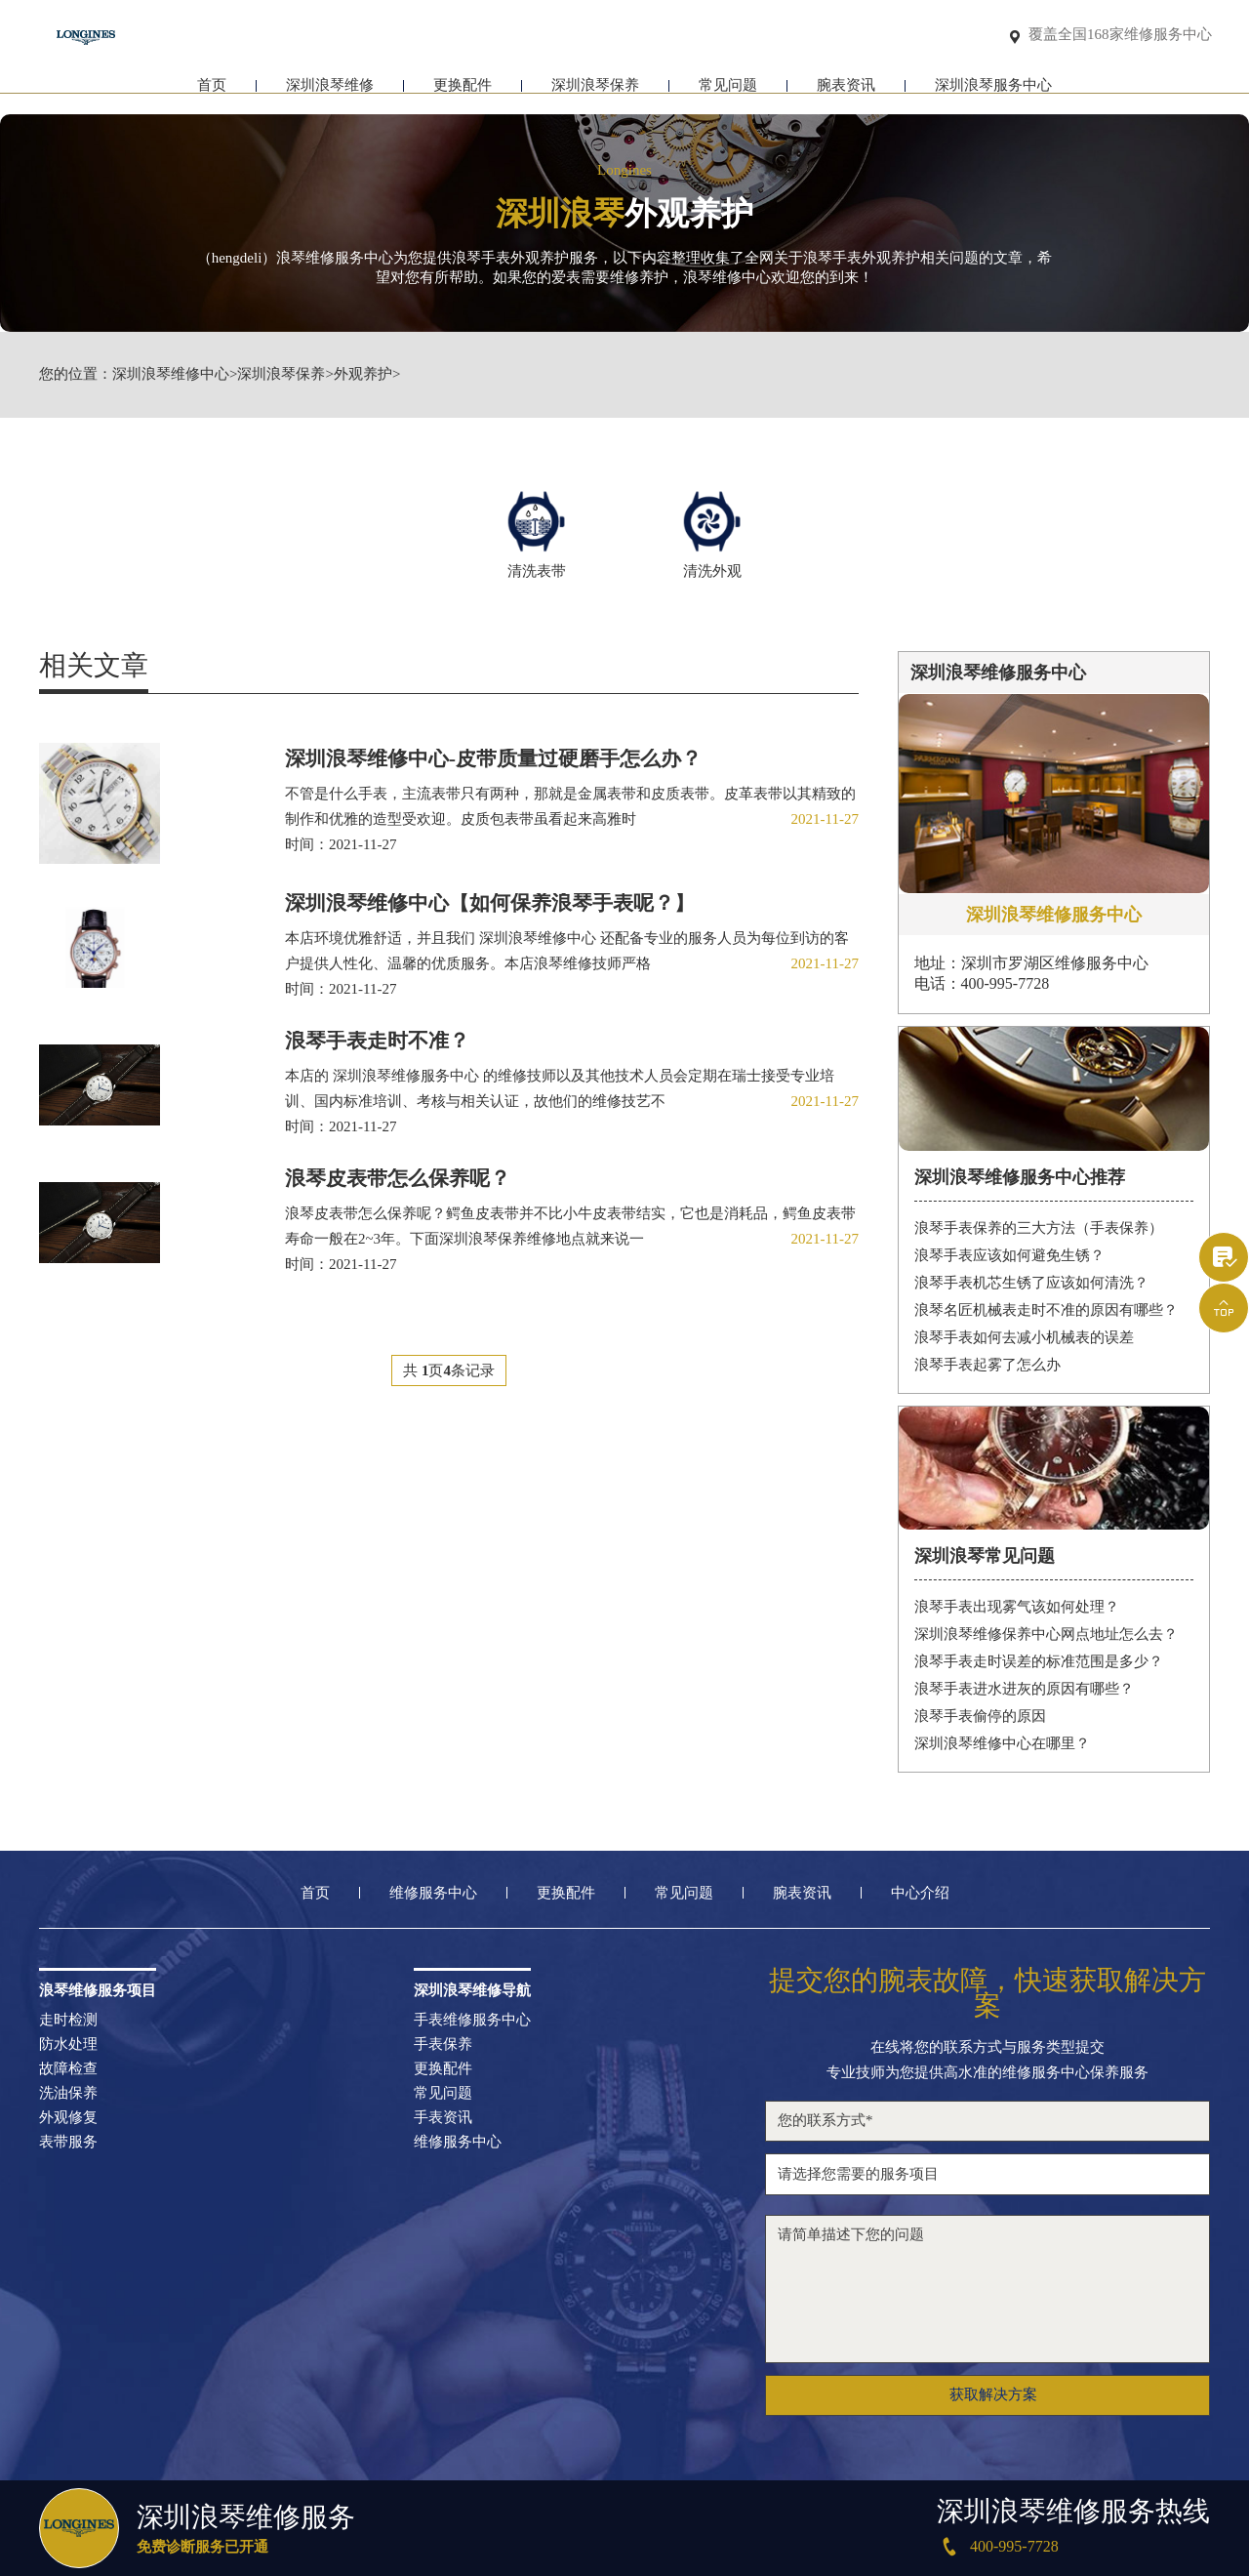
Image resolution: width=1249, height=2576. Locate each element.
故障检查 (68, 2068)
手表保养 (443, 2043)
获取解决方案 (993, 2394)
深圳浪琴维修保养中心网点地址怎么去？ (1046, 1633)
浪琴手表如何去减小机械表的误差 (1024, 1336)
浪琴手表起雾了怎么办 (987, 1363)
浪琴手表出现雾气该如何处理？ (1016, 1606)
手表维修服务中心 (472, 2019)
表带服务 (68, 2141)
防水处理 (68, 2043)
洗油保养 (68, 2092)
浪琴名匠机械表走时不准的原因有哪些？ (1046, 1309)
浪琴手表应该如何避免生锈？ (1009, 1254)
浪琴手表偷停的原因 (980, 1715)
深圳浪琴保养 (595, 95)
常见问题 (728, 95)
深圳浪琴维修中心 (170, 374)
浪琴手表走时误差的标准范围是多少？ (1038, 1660)
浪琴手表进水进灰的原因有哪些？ (1024, 1688)
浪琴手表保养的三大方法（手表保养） (1038, 1227)
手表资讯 (443, 2116)
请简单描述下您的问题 (987, 2288)
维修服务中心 (433, 1892)
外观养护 (363, 374)
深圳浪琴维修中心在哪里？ (1002, 1742)
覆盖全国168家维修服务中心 (1120, 35)
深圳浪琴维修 (330, 95)
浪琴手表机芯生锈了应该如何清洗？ (1031, 1281)
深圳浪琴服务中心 (993, 95)
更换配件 (462, 95)
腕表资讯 (846, 95)
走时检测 (68, 2019)
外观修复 (68, 2116)
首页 (211, 95)
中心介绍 (920, 1892)
